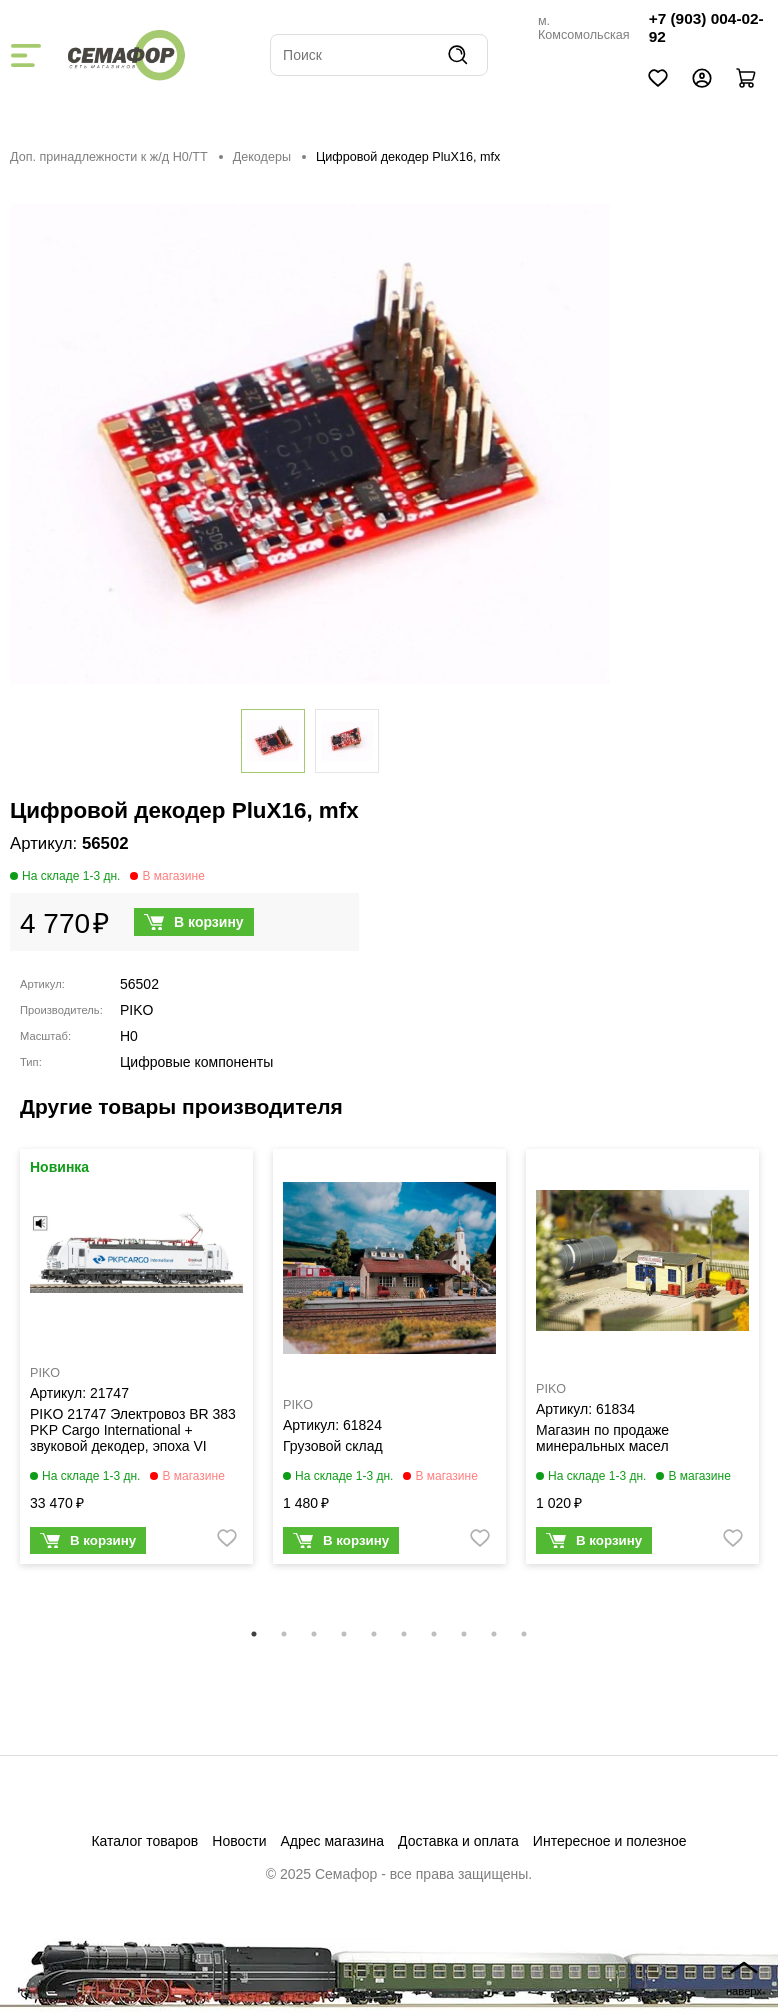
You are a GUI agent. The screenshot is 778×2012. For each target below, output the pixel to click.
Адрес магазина (333, 1841)
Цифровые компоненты (196, 1062)
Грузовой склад (333, 1446)
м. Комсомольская (584, 28)
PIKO (136, 1010)
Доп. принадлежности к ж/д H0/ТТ (109, 157)
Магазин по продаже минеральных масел (602, 1438)
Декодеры (262, 157)
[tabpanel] (136, 1361)
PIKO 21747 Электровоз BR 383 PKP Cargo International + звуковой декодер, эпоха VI (133, 1430)
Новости (239, 1841)
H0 (129, 1036)
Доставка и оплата (458, 1841)
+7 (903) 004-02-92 (706, 27)
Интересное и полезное (610, 1841)
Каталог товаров (144, 1841)
